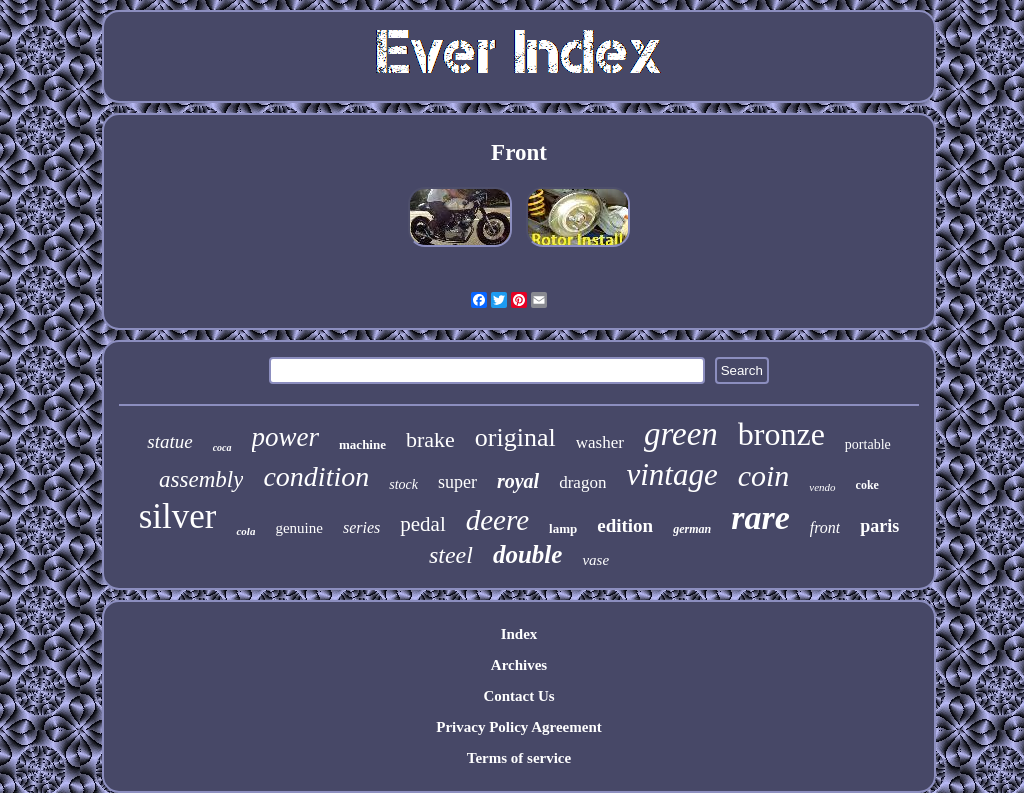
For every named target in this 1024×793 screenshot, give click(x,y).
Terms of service (519, 758)
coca (222, 447)
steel (451, 555)
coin (764, 475)
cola (245, 531)
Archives (519, 665)
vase (595, 560)
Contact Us (518, 696)
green (681, 434)
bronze (781, 434)
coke (867, 485)
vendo (822, 487)
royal (518, 481)
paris (879, 526)
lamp (563, 528)
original (515, 437)
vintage (671, 474)
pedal (422, 524)
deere (497, 520)
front (825, 527)
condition (316, 476)
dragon (582, 482)
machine (362, 444)
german (692, 529)
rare (760, 517)
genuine (298, 528)
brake (430, 439)
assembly (201, 479)
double (527, 554)
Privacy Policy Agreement (519, 727)
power (286, 437)
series (361, 527)
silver (178, 516)
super (457, 482)
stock (403, 484)
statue (169, 441)
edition (625, 525)
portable (868, 444)
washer (600, 442)
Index (519, 634)
